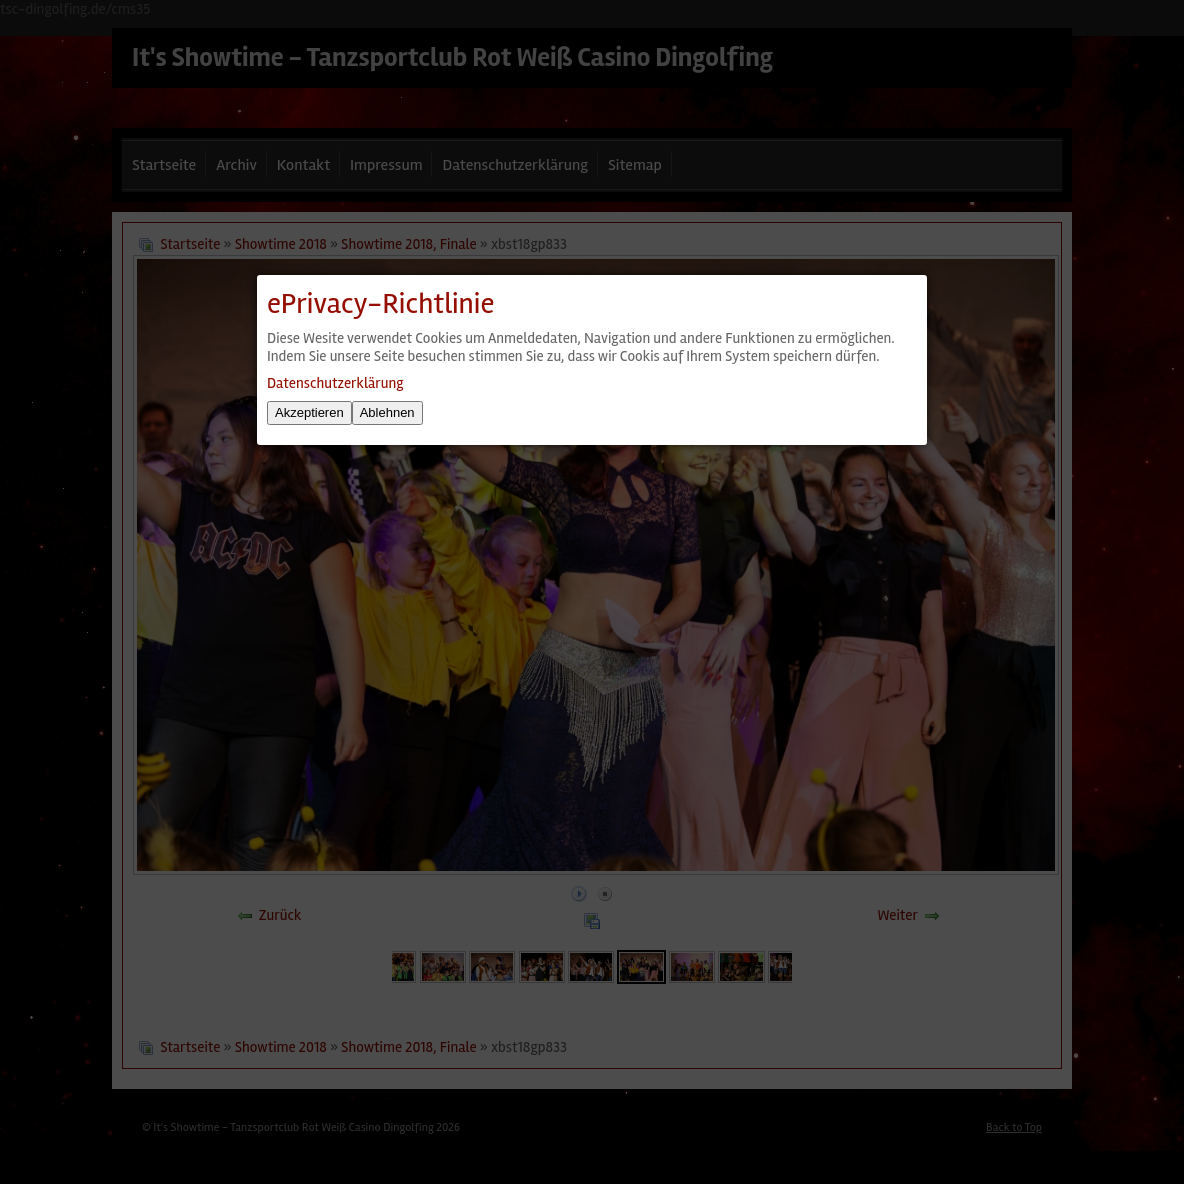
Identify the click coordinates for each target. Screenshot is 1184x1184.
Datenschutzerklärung (335, 383)
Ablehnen (387, 412)
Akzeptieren (309, 412)
